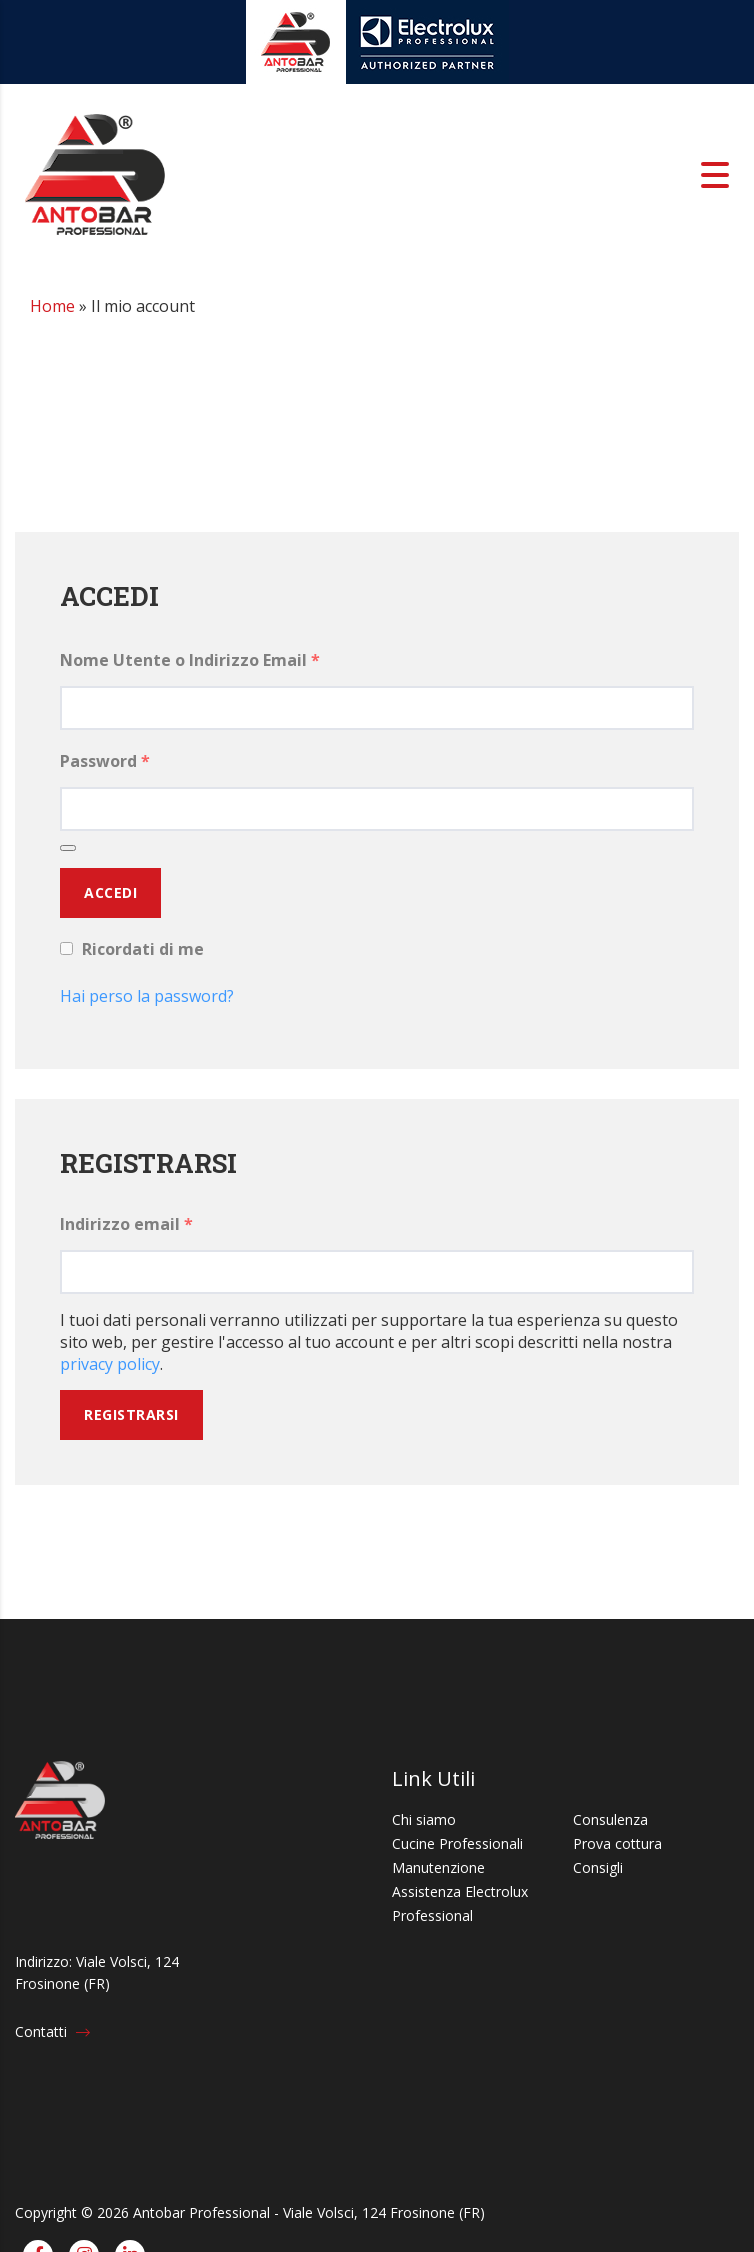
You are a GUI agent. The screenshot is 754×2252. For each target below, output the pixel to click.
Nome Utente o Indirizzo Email (190, 660)
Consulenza (610, 1819)
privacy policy (110, 1364)
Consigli (598, 1867)
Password (105, 761)
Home (52, 306)
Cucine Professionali (457, 1843)
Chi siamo (424, 1819)
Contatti (52, 2031)
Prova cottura (617, 1843)
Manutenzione (438, 1867)
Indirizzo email (126, 1224)
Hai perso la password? (147, 996)
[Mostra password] (68, 848)
